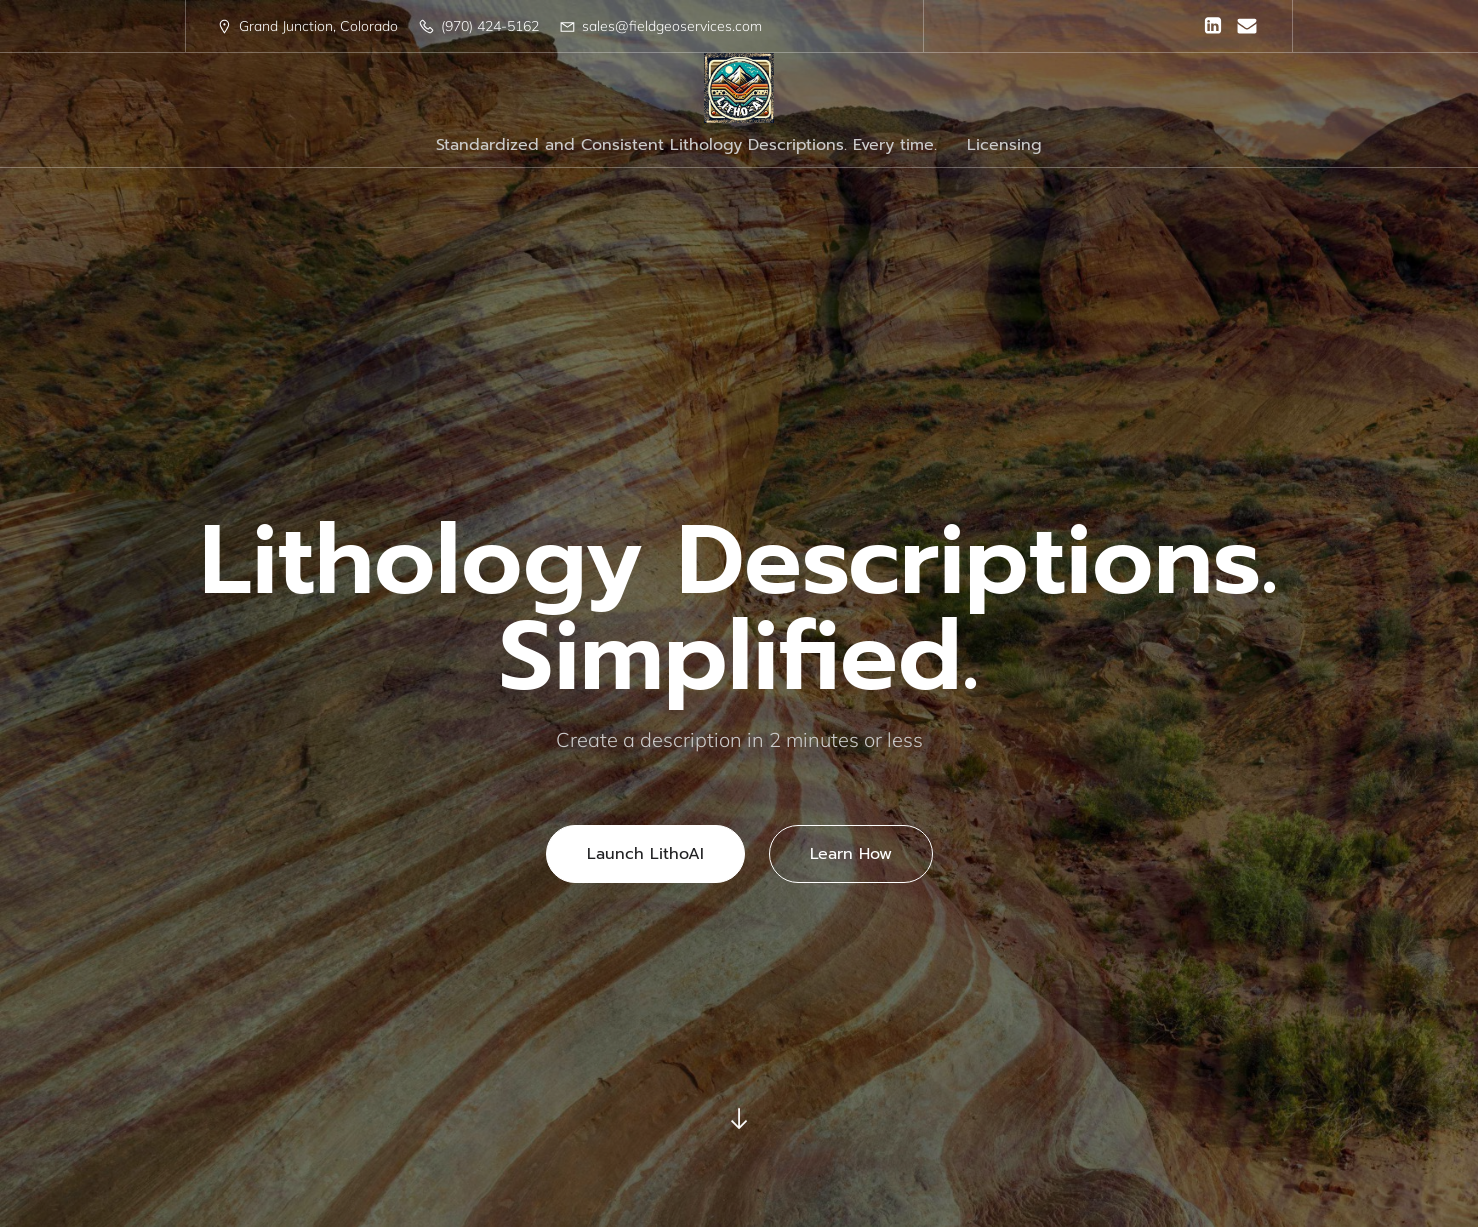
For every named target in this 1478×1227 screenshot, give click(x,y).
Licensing (1004, 145)
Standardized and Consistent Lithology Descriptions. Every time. (686, 145)
